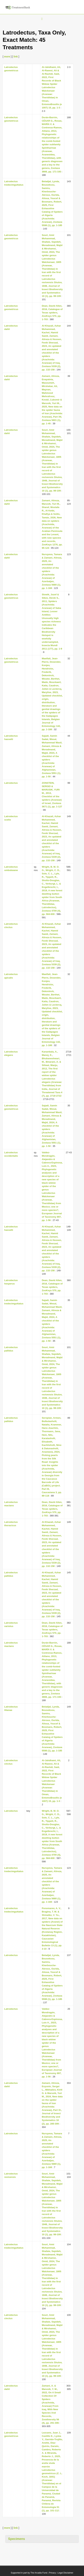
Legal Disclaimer (65, 2573)
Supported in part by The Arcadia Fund (29, 2573)
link (15, 56)
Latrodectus (11, 783)
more (7, 56)
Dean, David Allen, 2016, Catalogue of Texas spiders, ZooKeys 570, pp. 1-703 (52, 312)
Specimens (16, 2539)
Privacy (52, 2573)
